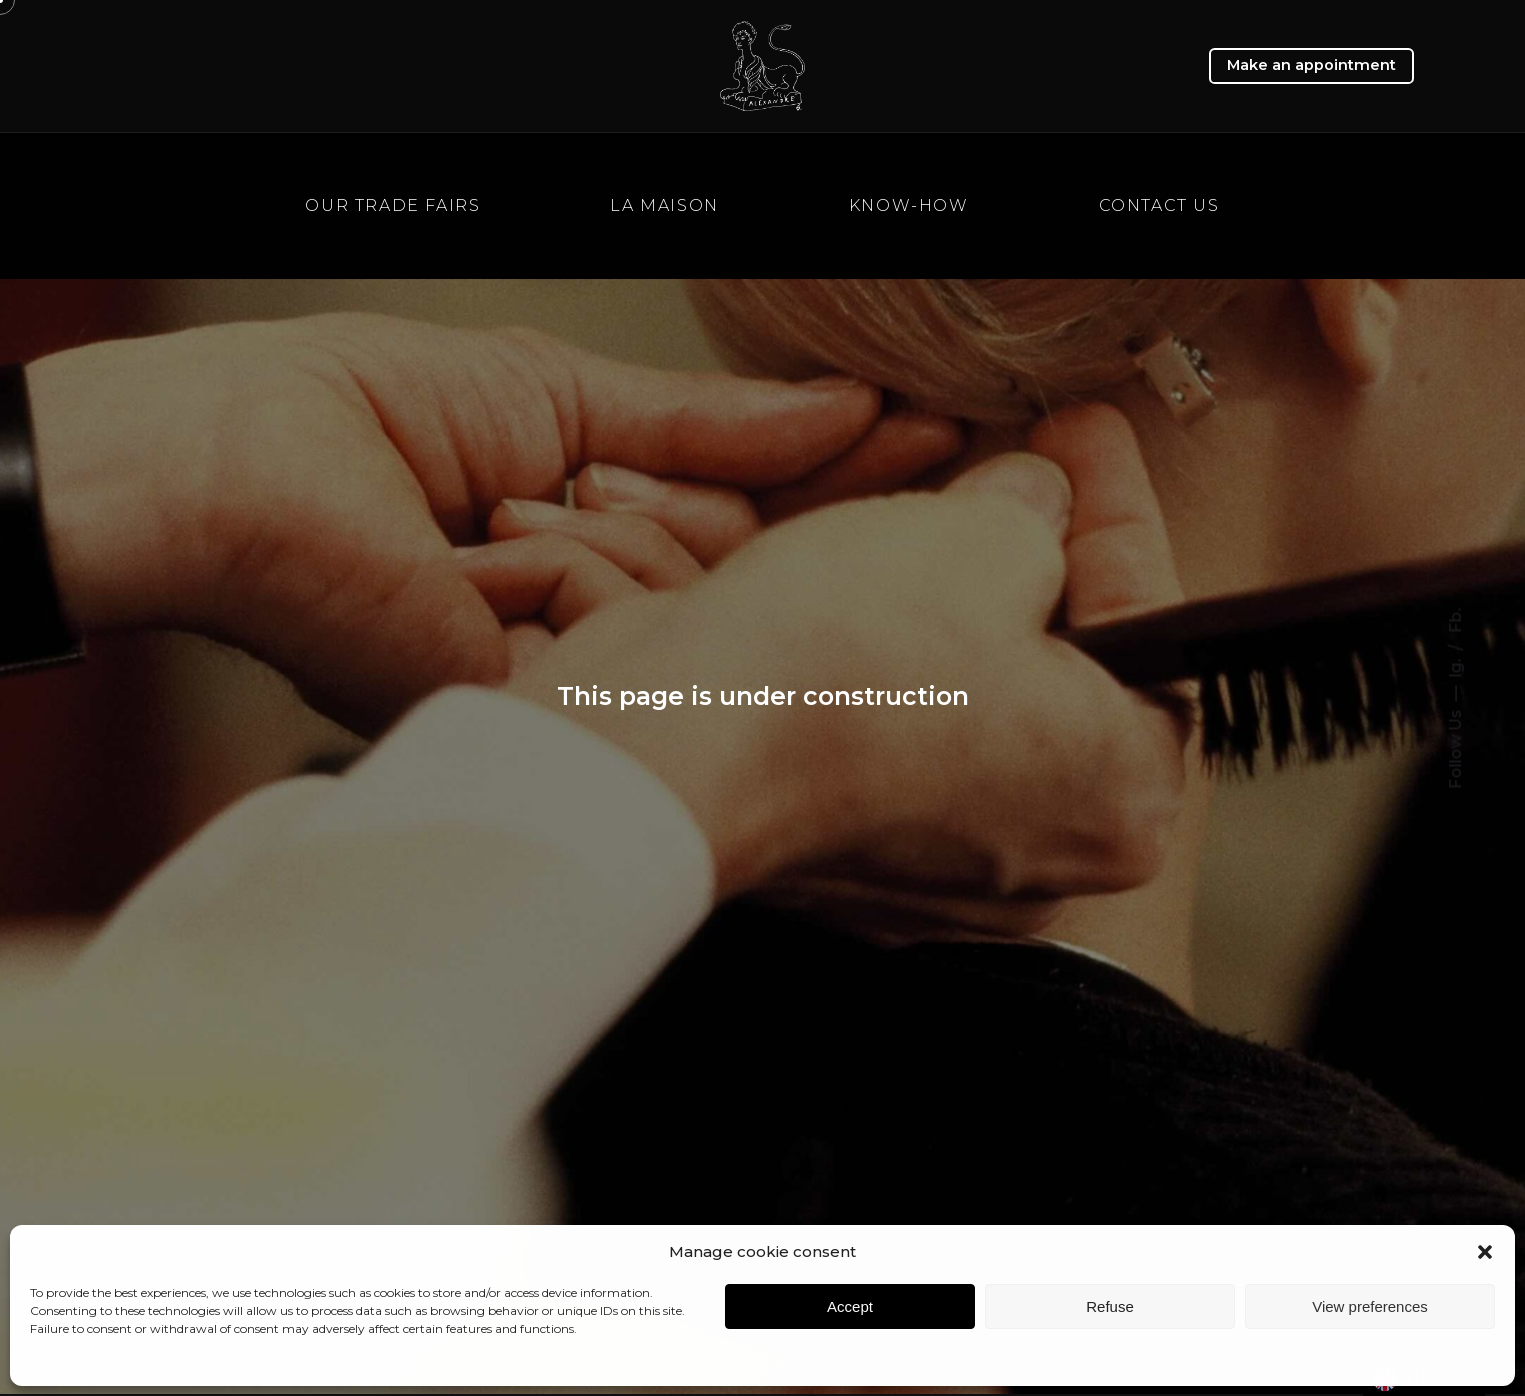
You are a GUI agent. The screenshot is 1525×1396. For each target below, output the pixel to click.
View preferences (1370, 1306)
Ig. (1455, 666)
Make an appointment (1311, 65)
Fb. (1455, 620)
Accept (850, 1306)
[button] (1485, 1252)
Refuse (1110, 1306)
